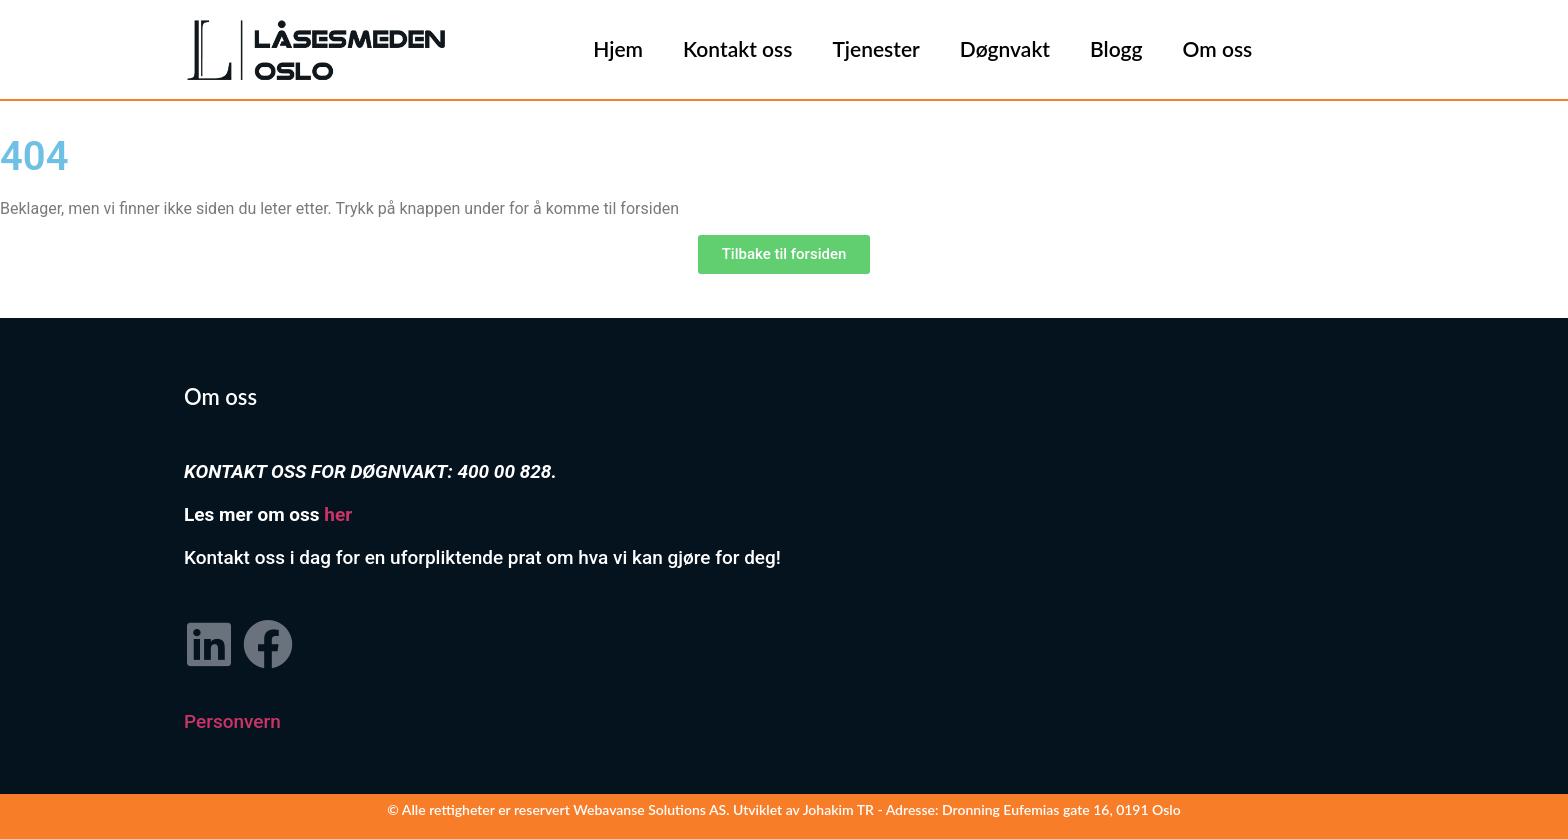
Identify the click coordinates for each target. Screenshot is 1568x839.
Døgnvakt (1005, 48)
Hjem (618, 48)
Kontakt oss (737, 48)
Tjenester (875, 48)
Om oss (1218, 48)
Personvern (232, 721)
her (338, 514)
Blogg (1116, 48)
